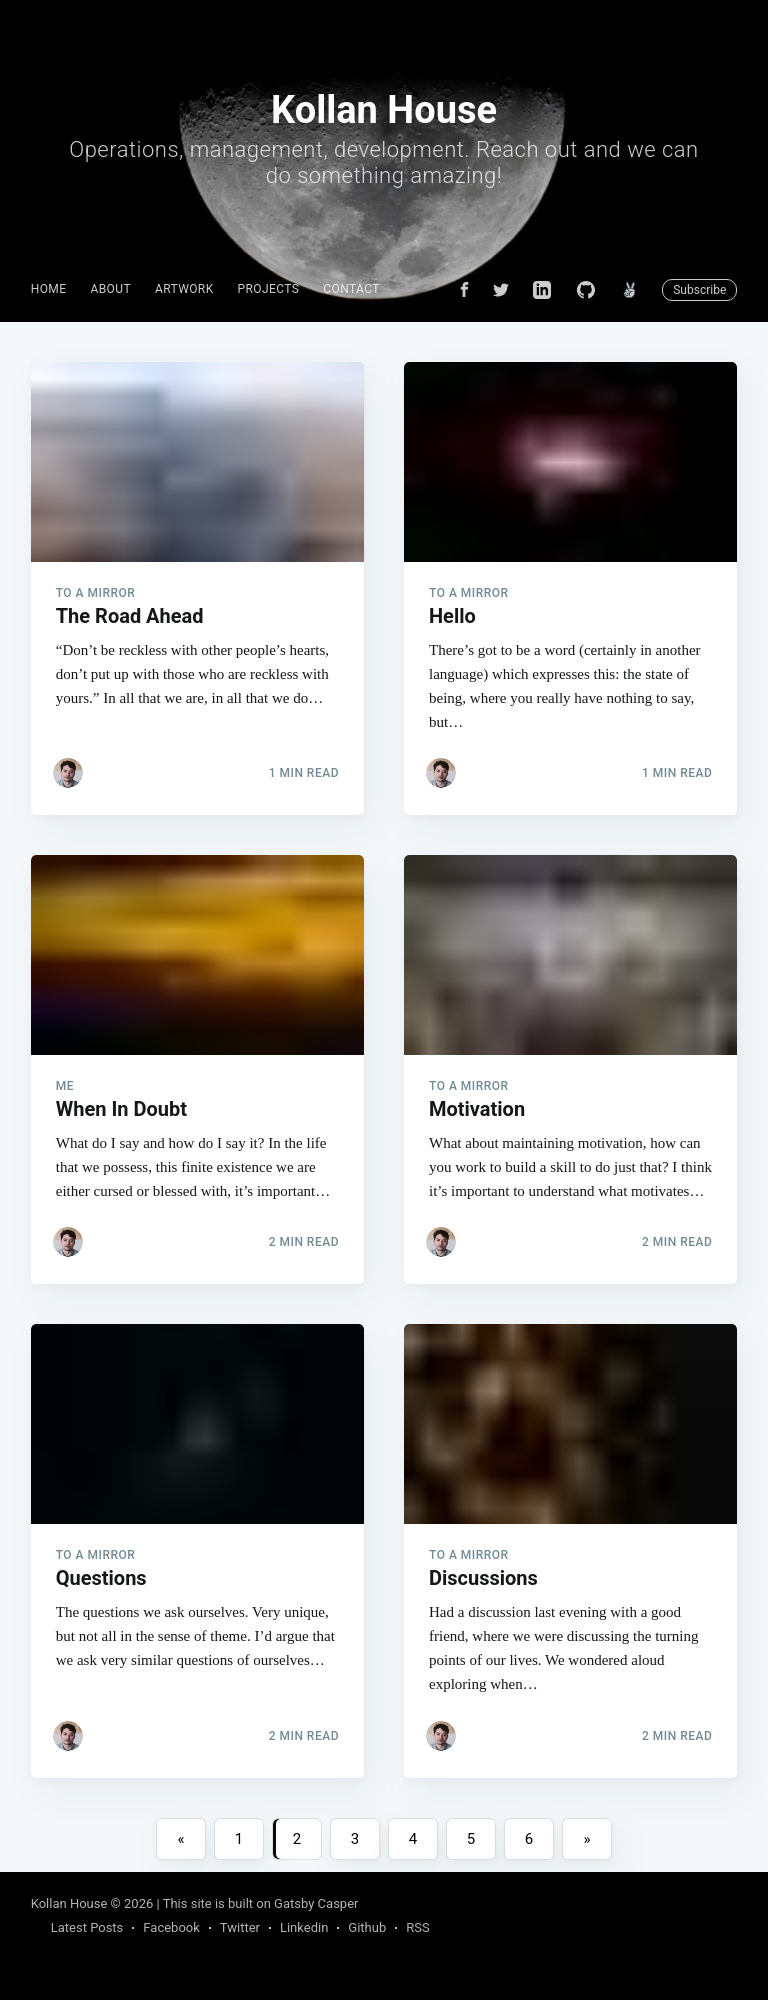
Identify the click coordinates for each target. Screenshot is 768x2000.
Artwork (184, 289)
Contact (351, 289)
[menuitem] (49, 289)
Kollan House (69, 1903)
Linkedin (304, 1927)
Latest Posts (87, 1927)
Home (49, 289)
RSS (417, 1927)
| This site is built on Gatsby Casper (258, 1903)
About (110, 289)
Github (367, 1927)
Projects (269, 289)
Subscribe (699, 290)
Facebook (171, 1927)
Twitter (240, 1927)
